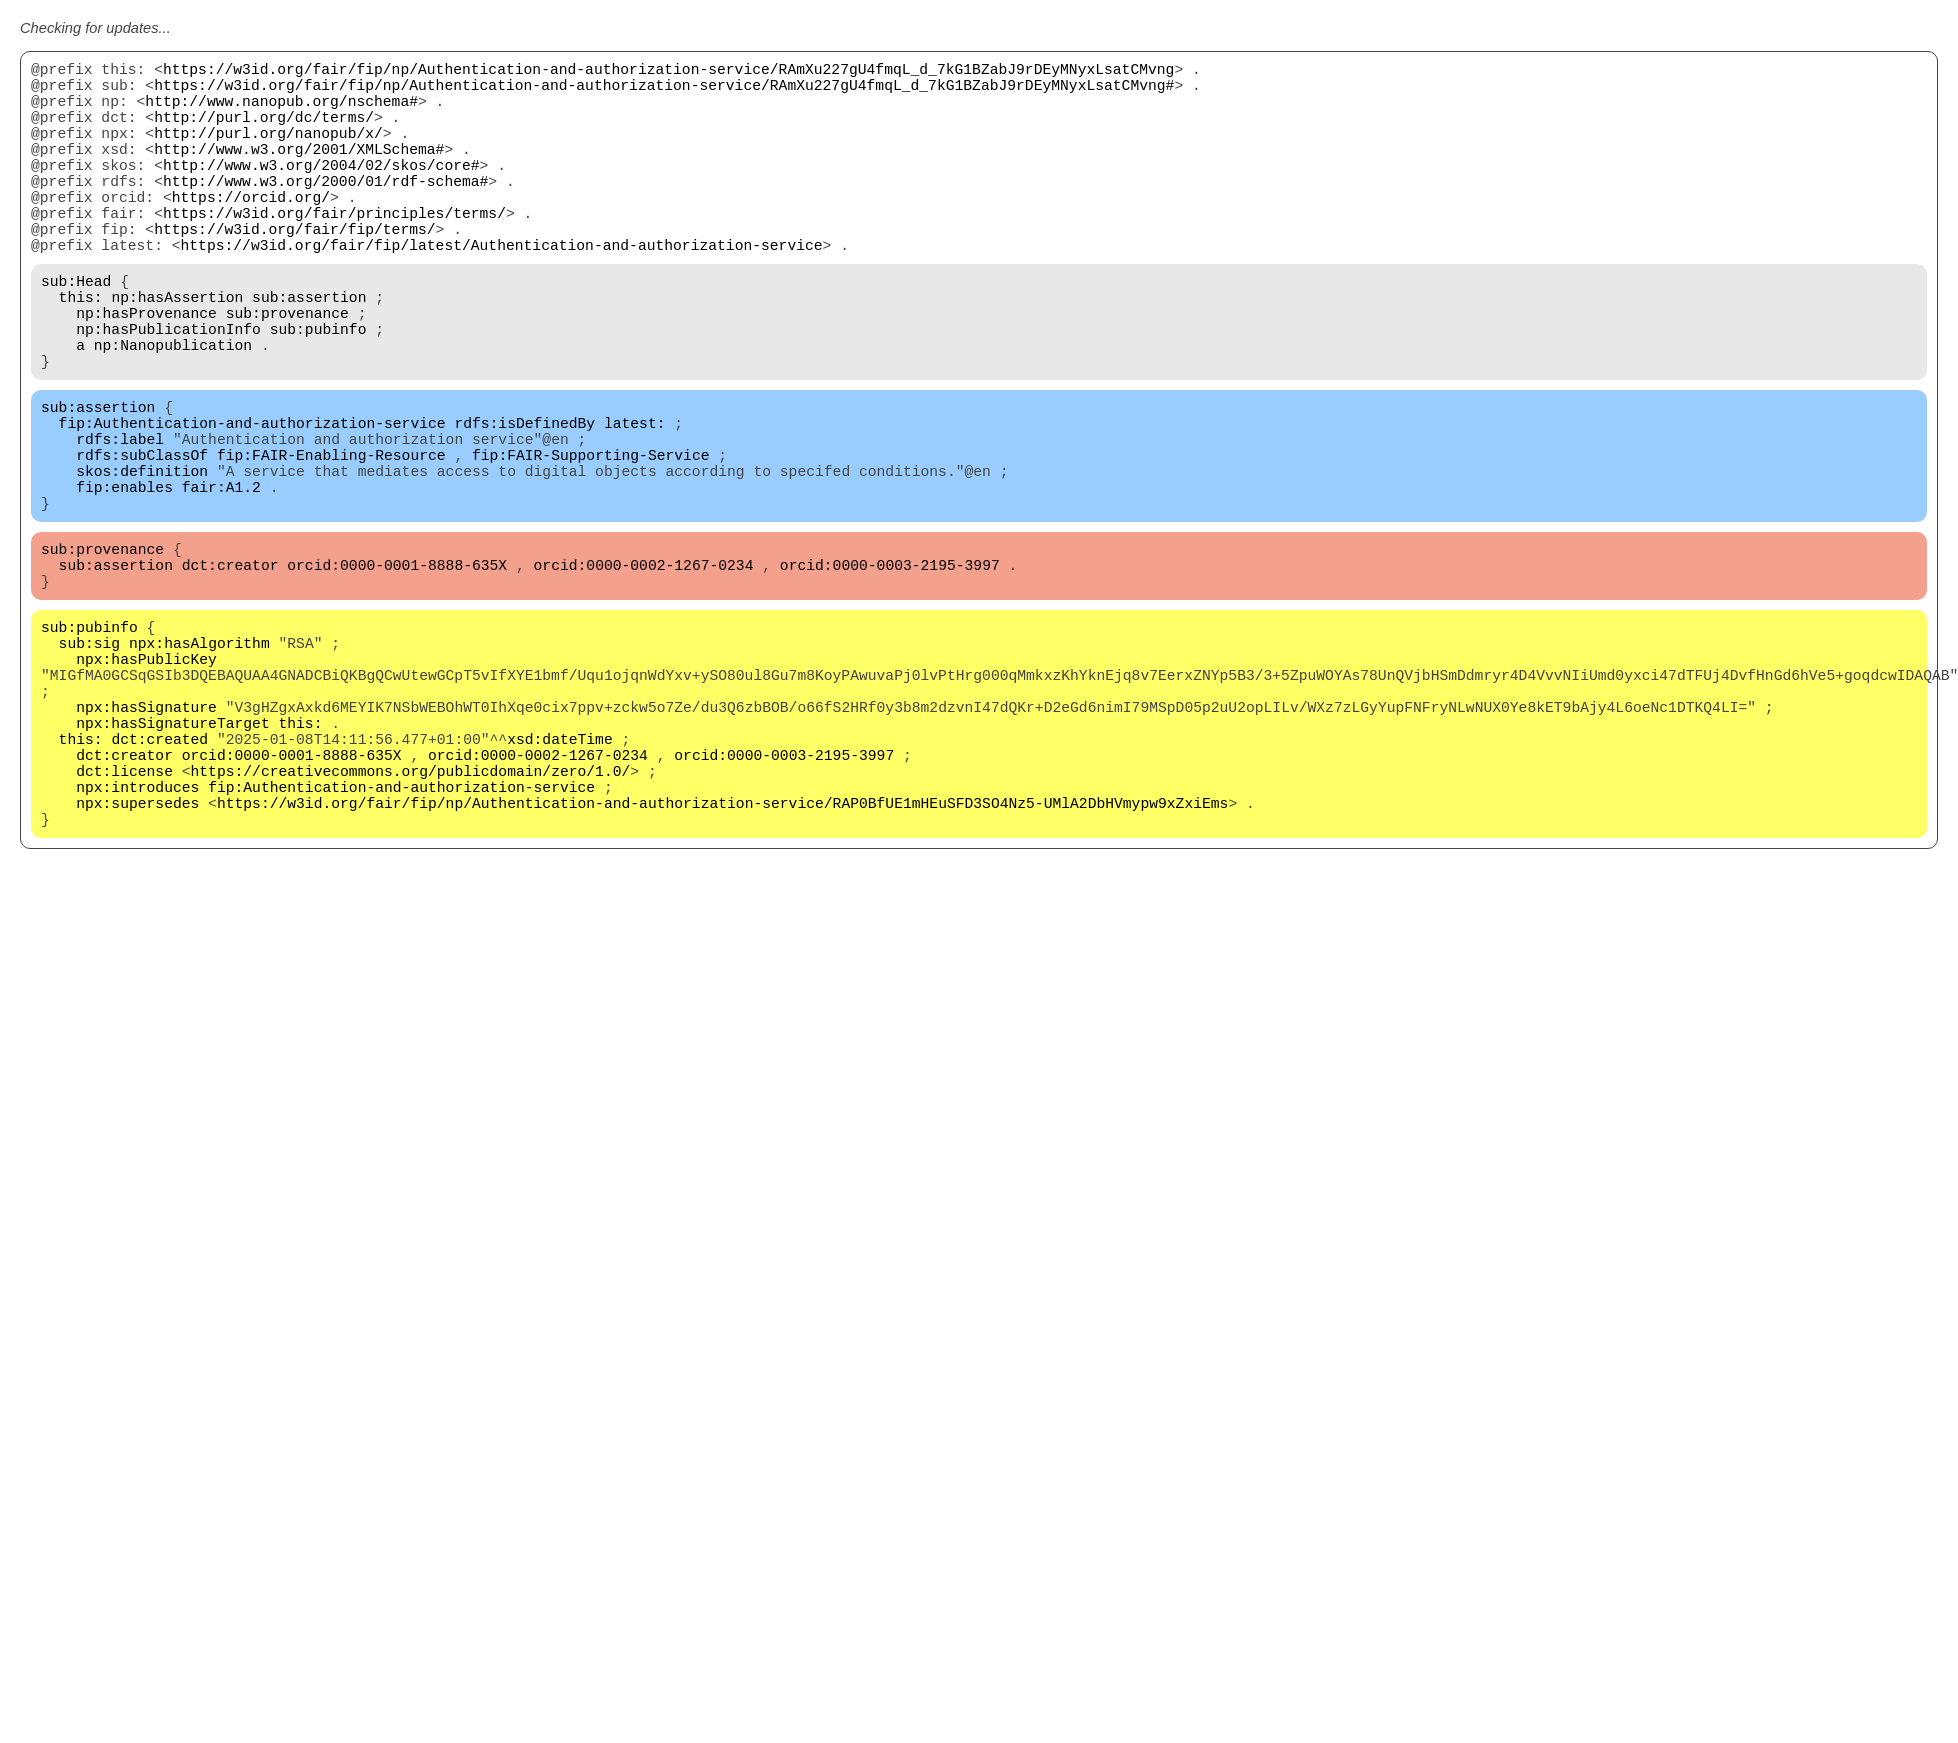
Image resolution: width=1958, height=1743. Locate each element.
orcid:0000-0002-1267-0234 (644, 672)
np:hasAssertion (177, 352)
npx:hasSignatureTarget (172, 862)
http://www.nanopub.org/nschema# (281, 112)
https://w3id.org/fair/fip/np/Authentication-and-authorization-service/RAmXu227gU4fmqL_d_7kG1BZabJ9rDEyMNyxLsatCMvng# (664, 92)
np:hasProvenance (146, 372)
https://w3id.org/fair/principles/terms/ (334, 252)
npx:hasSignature (146, 842)
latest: (635, 502)
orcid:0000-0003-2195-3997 (890, 672)
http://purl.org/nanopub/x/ (268, 152)
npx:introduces (137, 942)
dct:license (124, 922)
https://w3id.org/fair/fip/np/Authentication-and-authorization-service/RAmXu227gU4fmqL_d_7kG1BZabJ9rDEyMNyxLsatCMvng (668, 72)
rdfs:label (120, 522)
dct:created (159, 882)
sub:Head (76, 332)
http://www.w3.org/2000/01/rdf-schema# (325, 212)
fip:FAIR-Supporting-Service (590, 542)
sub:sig (90, 762)
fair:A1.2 (221, 582)
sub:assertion (309, 352)
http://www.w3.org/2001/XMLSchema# (299, 172)
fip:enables (124, 582)
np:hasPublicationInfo (168, 392)
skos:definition (142, 562)
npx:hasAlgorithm (199, 762)
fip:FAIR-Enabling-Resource (331, 542)
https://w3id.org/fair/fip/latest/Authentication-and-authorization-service (502, 292)
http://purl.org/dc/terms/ (264, 132)
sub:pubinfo (318, 392)
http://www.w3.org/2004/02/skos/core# (321, 192)
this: (81, 352)
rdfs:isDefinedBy (524, 502)
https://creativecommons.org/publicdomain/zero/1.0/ (411, 922)
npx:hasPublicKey (146, 782)
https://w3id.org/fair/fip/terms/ (294, 272)
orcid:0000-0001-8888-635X (397, 672)
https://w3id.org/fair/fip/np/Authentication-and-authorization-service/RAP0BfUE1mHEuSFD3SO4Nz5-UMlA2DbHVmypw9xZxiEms (722, 962)
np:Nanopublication (173, 412)
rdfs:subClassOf (142, 542)
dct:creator (230, 672)
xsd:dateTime (560, 882)
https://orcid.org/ (251, 232)
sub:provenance (287, 372)
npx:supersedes (137, 962)
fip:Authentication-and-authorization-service (252, 502)
